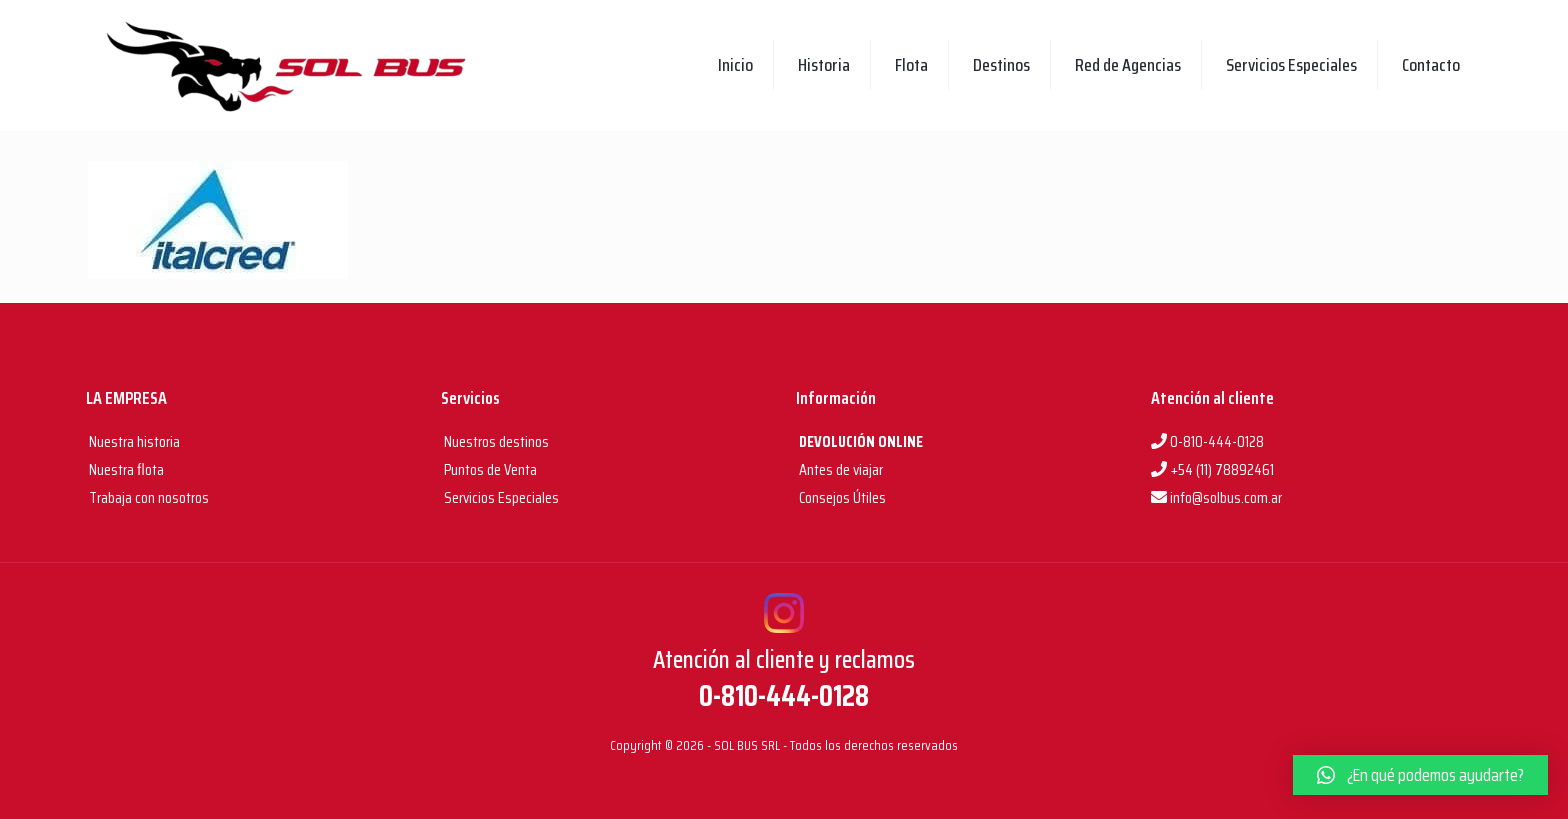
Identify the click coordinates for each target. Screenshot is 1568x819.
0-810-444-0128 (1207, 441)
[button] (1420, 775)
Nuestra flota (125, 469)
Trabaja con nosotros (147, 497)
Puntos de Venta (489, 469)
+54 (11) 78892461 (1212, 469)
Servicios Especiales (500, 497)
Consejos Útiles (841, 497)
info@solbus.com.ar (1216, 497)
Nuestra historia (134, 441)
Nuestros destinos (495, 441)
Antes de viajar (839, 469)
